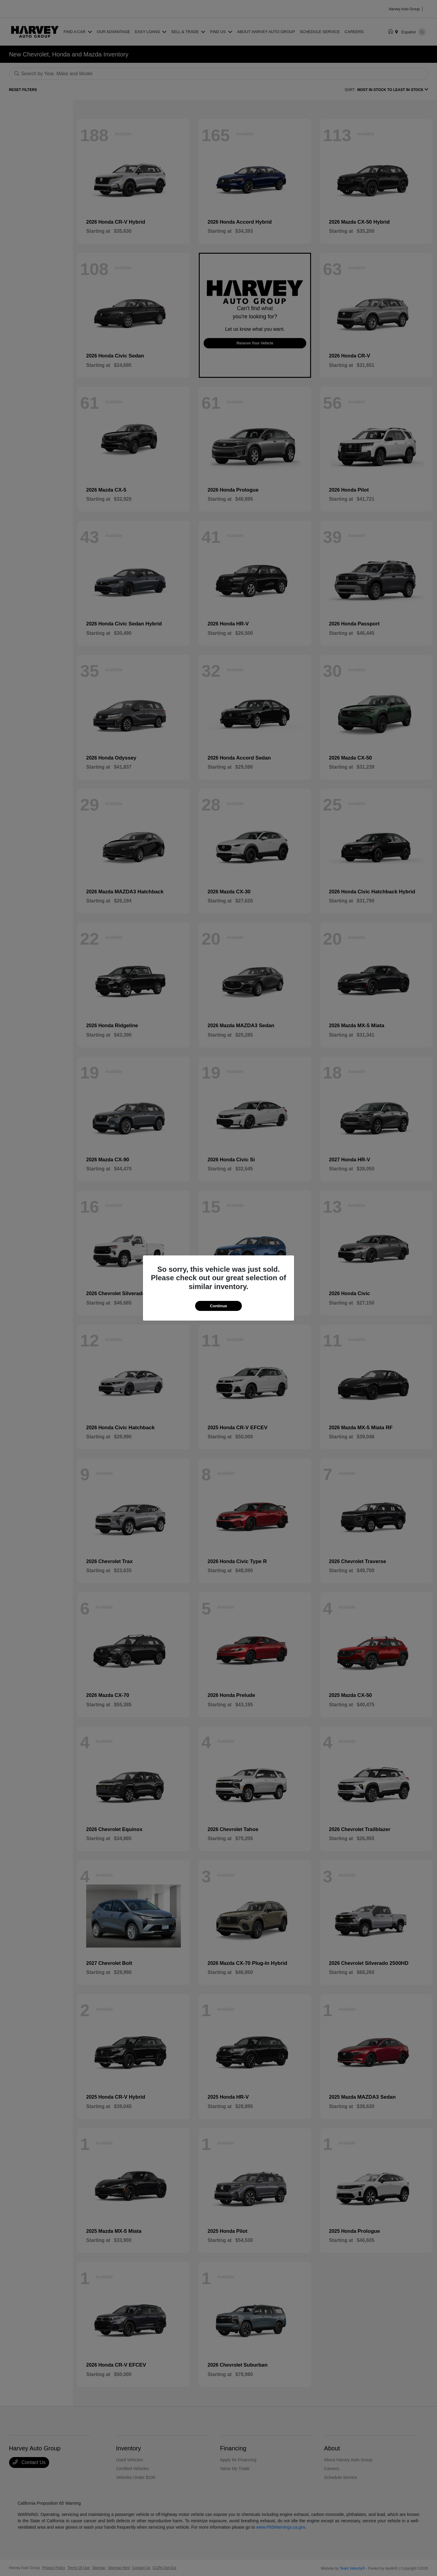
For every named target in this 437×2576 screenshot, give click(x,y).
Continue (218, 1306)
